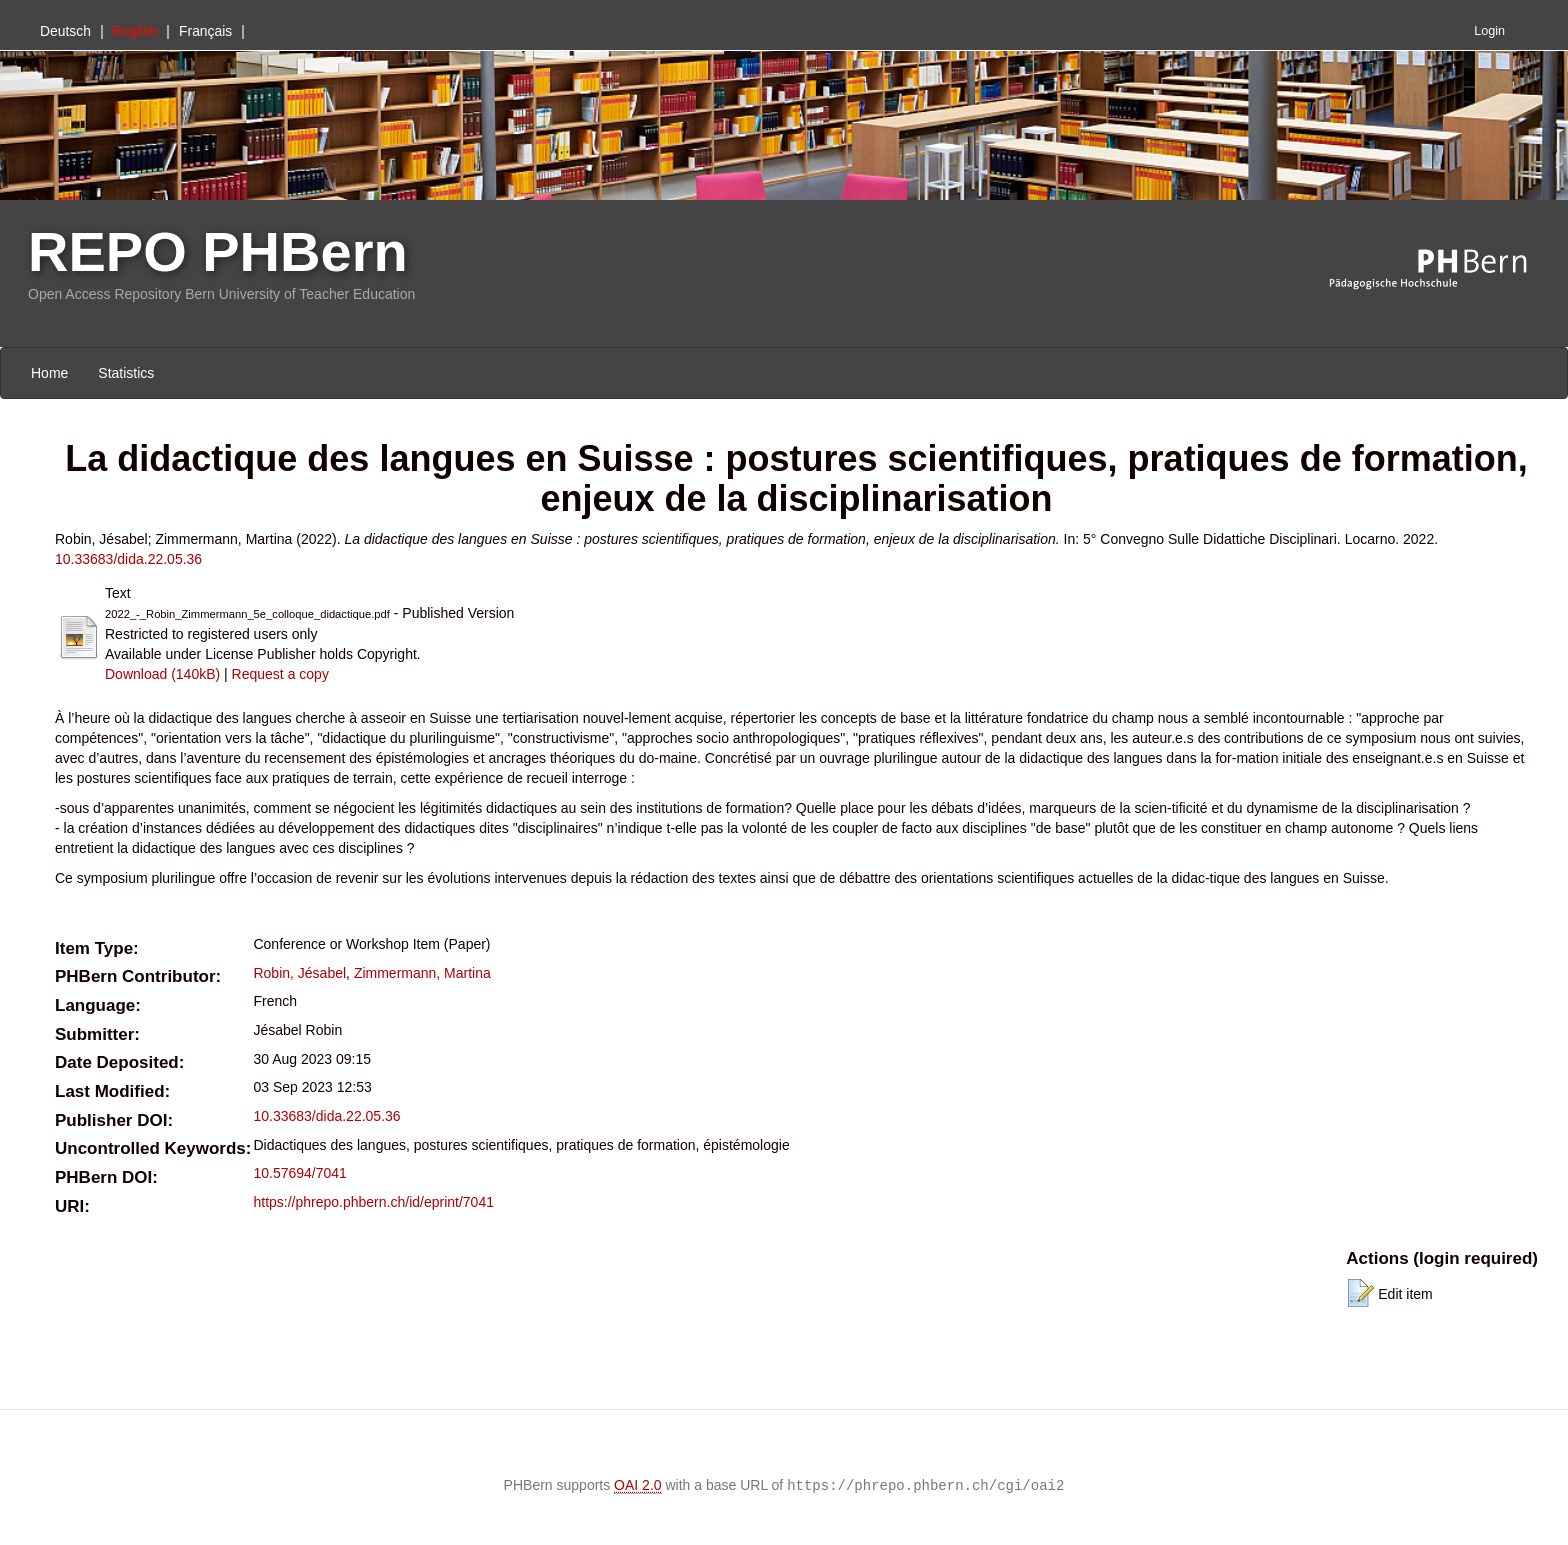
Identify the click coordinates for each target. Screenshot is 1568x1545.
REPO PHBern (218, 251)
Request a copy (280, 674)
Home (49, 373)
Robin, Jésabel (299, 973)
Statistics (126, 373)
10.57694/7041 (299, 1173)
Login (1489, 31)
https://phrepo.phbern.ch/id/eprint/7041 (373, 1202)
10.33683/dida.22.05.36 (128, 559)
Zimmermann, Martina (422, 973)
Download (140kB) (162, 674)
